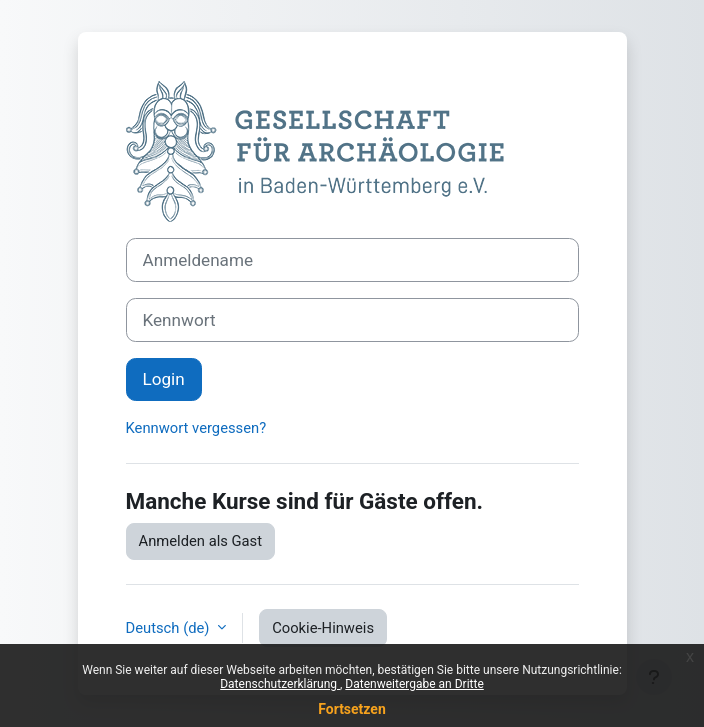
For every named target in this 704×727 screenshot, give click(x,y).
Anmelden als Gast (201, 541)
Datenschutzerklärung (280, 684)
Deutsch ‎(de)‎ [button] (170, 628)
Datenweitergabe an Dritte (414, 684)
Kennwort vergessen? (196, 428)
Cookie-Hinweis (323, 628)
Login (164, 379)
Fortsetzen (352, 709)
